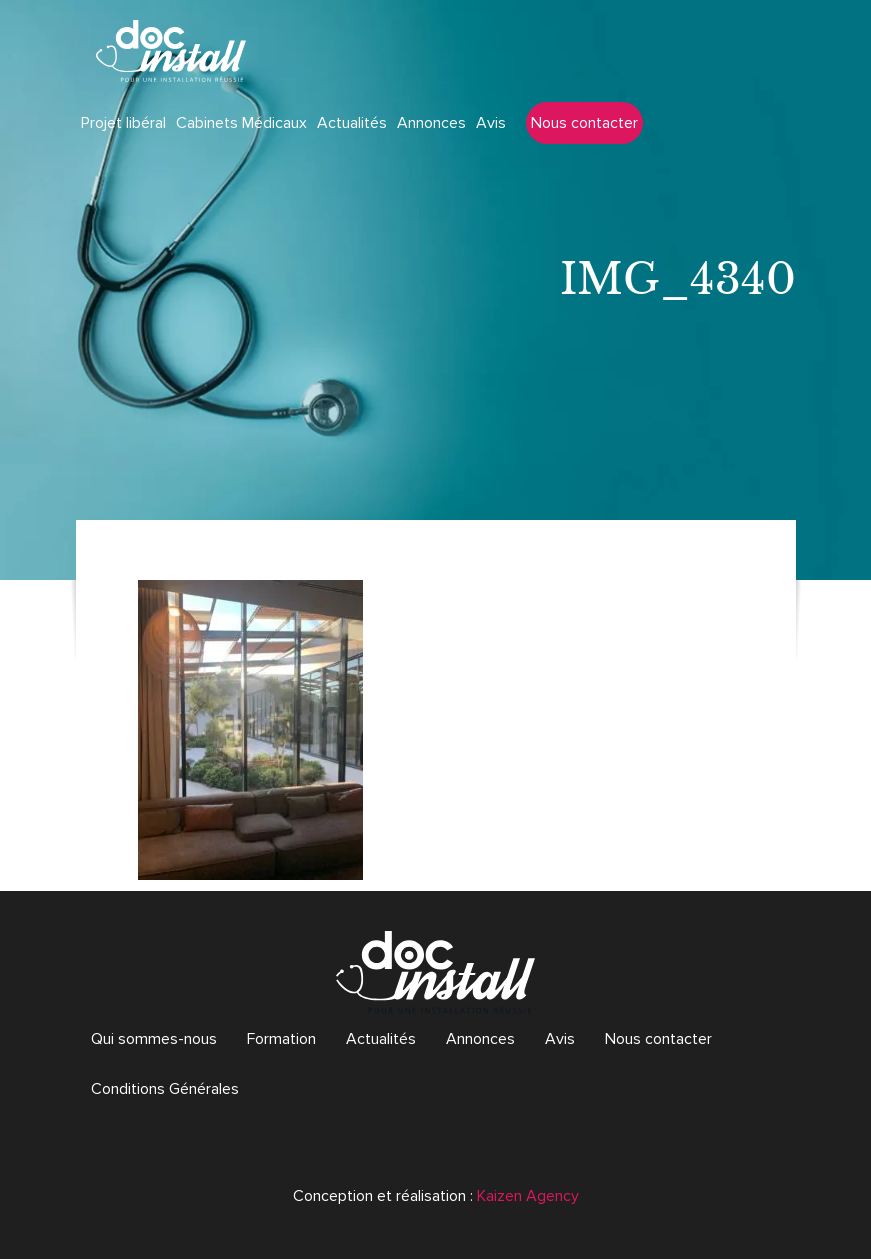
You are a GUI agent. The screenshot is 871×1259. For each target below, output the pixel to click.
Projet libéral (123, 123)
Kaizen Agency (528, 1196)
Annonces (431, 123)
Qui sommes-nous (154, 1039)
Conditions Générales (165, 1089)
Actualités (352, 123)
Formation (281, 1039)
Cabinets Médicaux (241, 123)
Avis (491, 123)
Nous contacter (584, 123)
